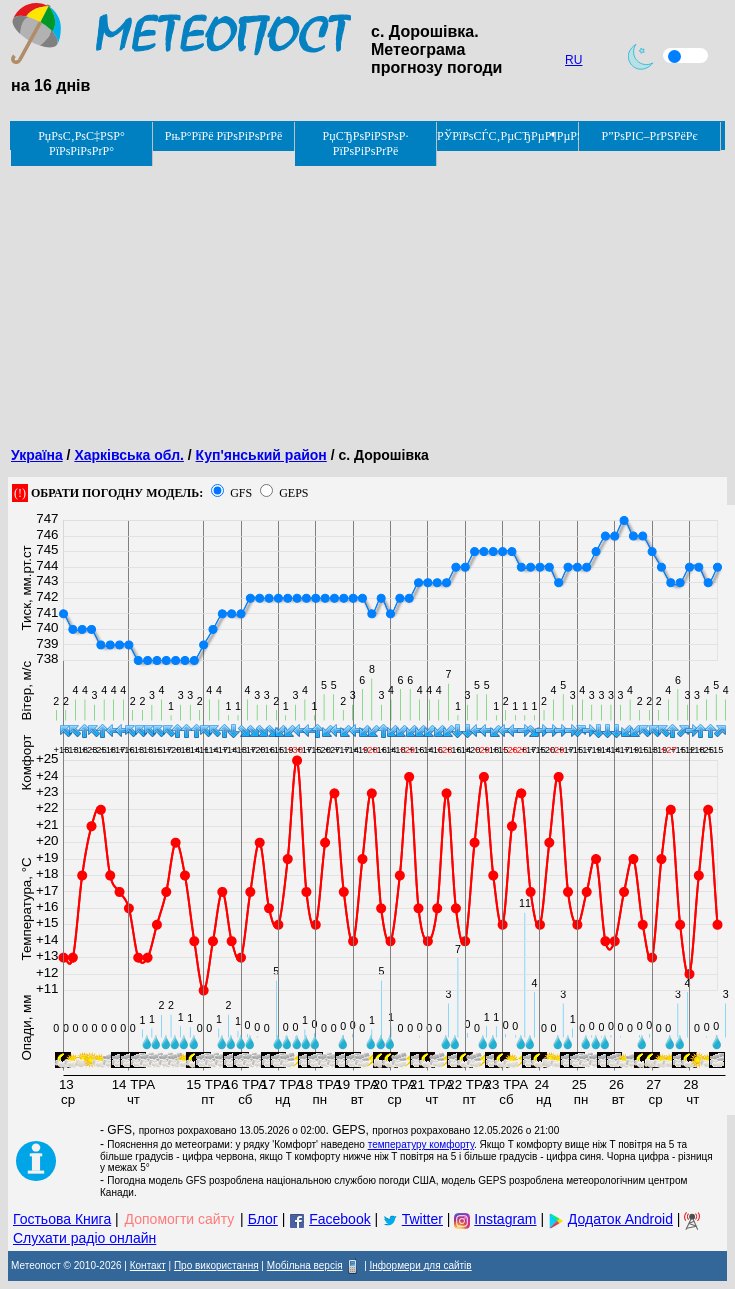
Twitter (422, 1219)
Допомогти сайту (180, 1219)
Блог (263, 1219)
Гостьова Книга (62, 1219)
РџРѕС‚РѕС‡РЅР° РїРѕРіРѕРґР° (81, 143)
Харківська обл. (129, 455)
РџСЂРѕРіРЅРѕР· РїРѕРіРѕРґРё (366, 143)
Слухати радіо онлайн (84, 1238)
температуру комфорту (421, 1144)
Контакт (148, 1265)
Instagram (505, 1219)
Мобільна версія (305, 1265)
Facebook (339, 1219)
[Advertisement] (367, 292)
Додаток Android (620, 1219)
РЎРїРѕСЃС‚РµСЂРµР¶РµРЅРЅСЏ (508, 136)
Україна (37, 455)
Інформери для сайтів (421, 1265)
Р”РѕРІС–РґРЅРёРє (649, 136)
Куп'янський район (261, 455)
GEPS (293, 493)
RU (573, 60)
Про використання (216, 1265)
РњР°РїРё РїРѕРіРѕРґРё (223, 136)
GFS (241, 493)
